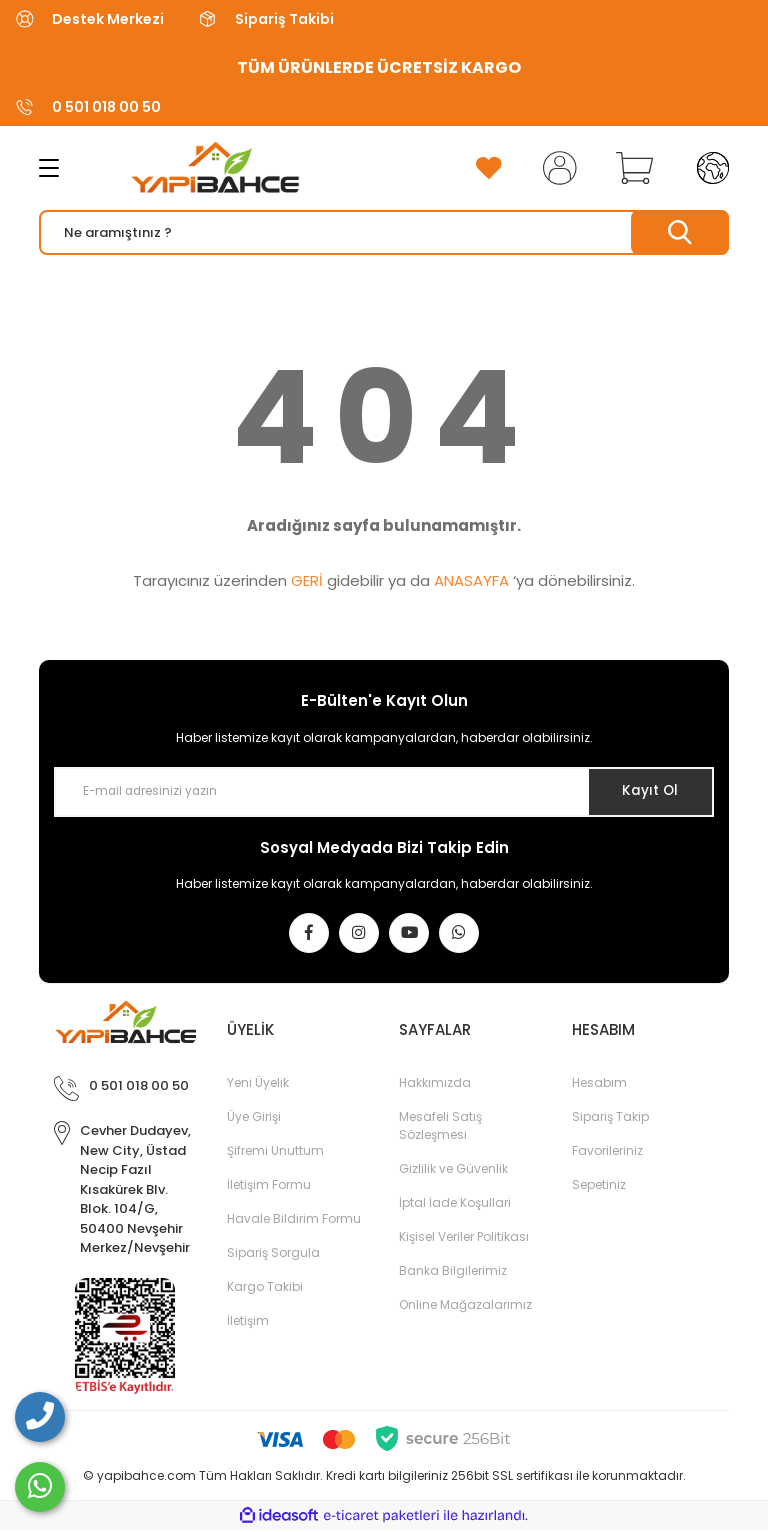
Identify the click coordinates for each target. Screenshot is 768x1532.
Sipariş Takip (610, 1118)
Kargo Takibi (265, 1288)
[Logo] (197, 168)
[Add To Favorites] (489, 168)
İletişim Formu (269, 1186)
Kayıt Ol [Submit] (647, 791)
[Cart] (630, 168)
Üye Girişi (254, 1118)
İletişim (248, 1322)
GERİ (307, 580)
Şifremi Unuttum (275, 1152)
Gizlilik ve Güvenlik (453, 1170)
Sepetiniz (599, 1186)
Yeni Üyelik (258, 1084)
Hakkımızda (435, 1084)
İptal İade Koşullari (455, 1204)
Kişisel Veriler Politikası (464, 1238)
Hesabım (599, 1084)
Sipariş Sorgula (273, 1254)
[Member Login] (556, 168)
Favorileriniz (607, 1152)
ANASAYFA (471, 580)
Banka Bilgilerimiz (453, 1272)
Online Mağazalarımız (465, 1306)
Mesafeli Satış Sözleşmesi (440, 1127)
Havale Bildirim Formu (294, 1220)
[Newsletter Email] (384, 792)
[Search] (384, 232)
